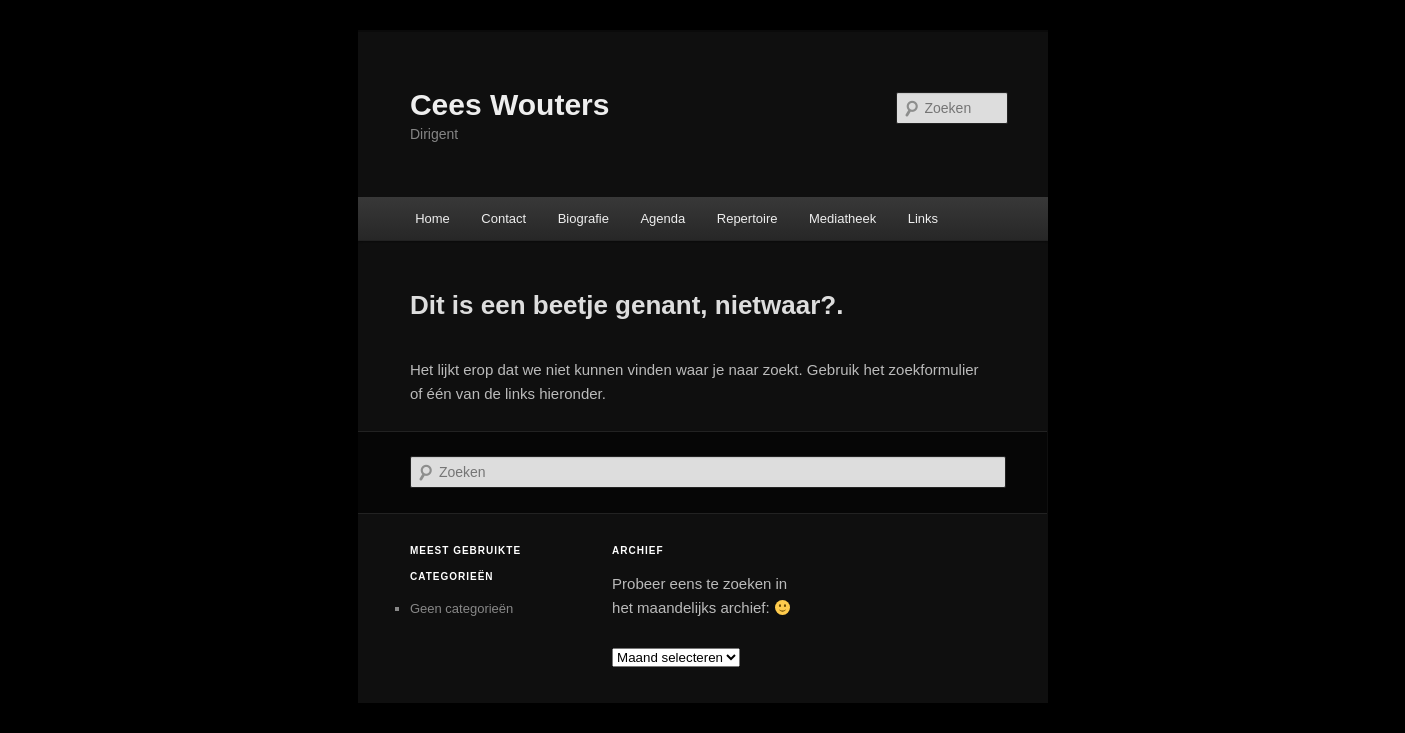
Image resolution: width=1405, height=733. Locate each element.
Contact (503, 218)
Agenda (662, 218)
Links (923, 218)
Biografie (583, 218)
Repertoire (747, 218)
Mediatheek (842, 218)
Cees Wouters (510, 104)
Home (432, 218)
